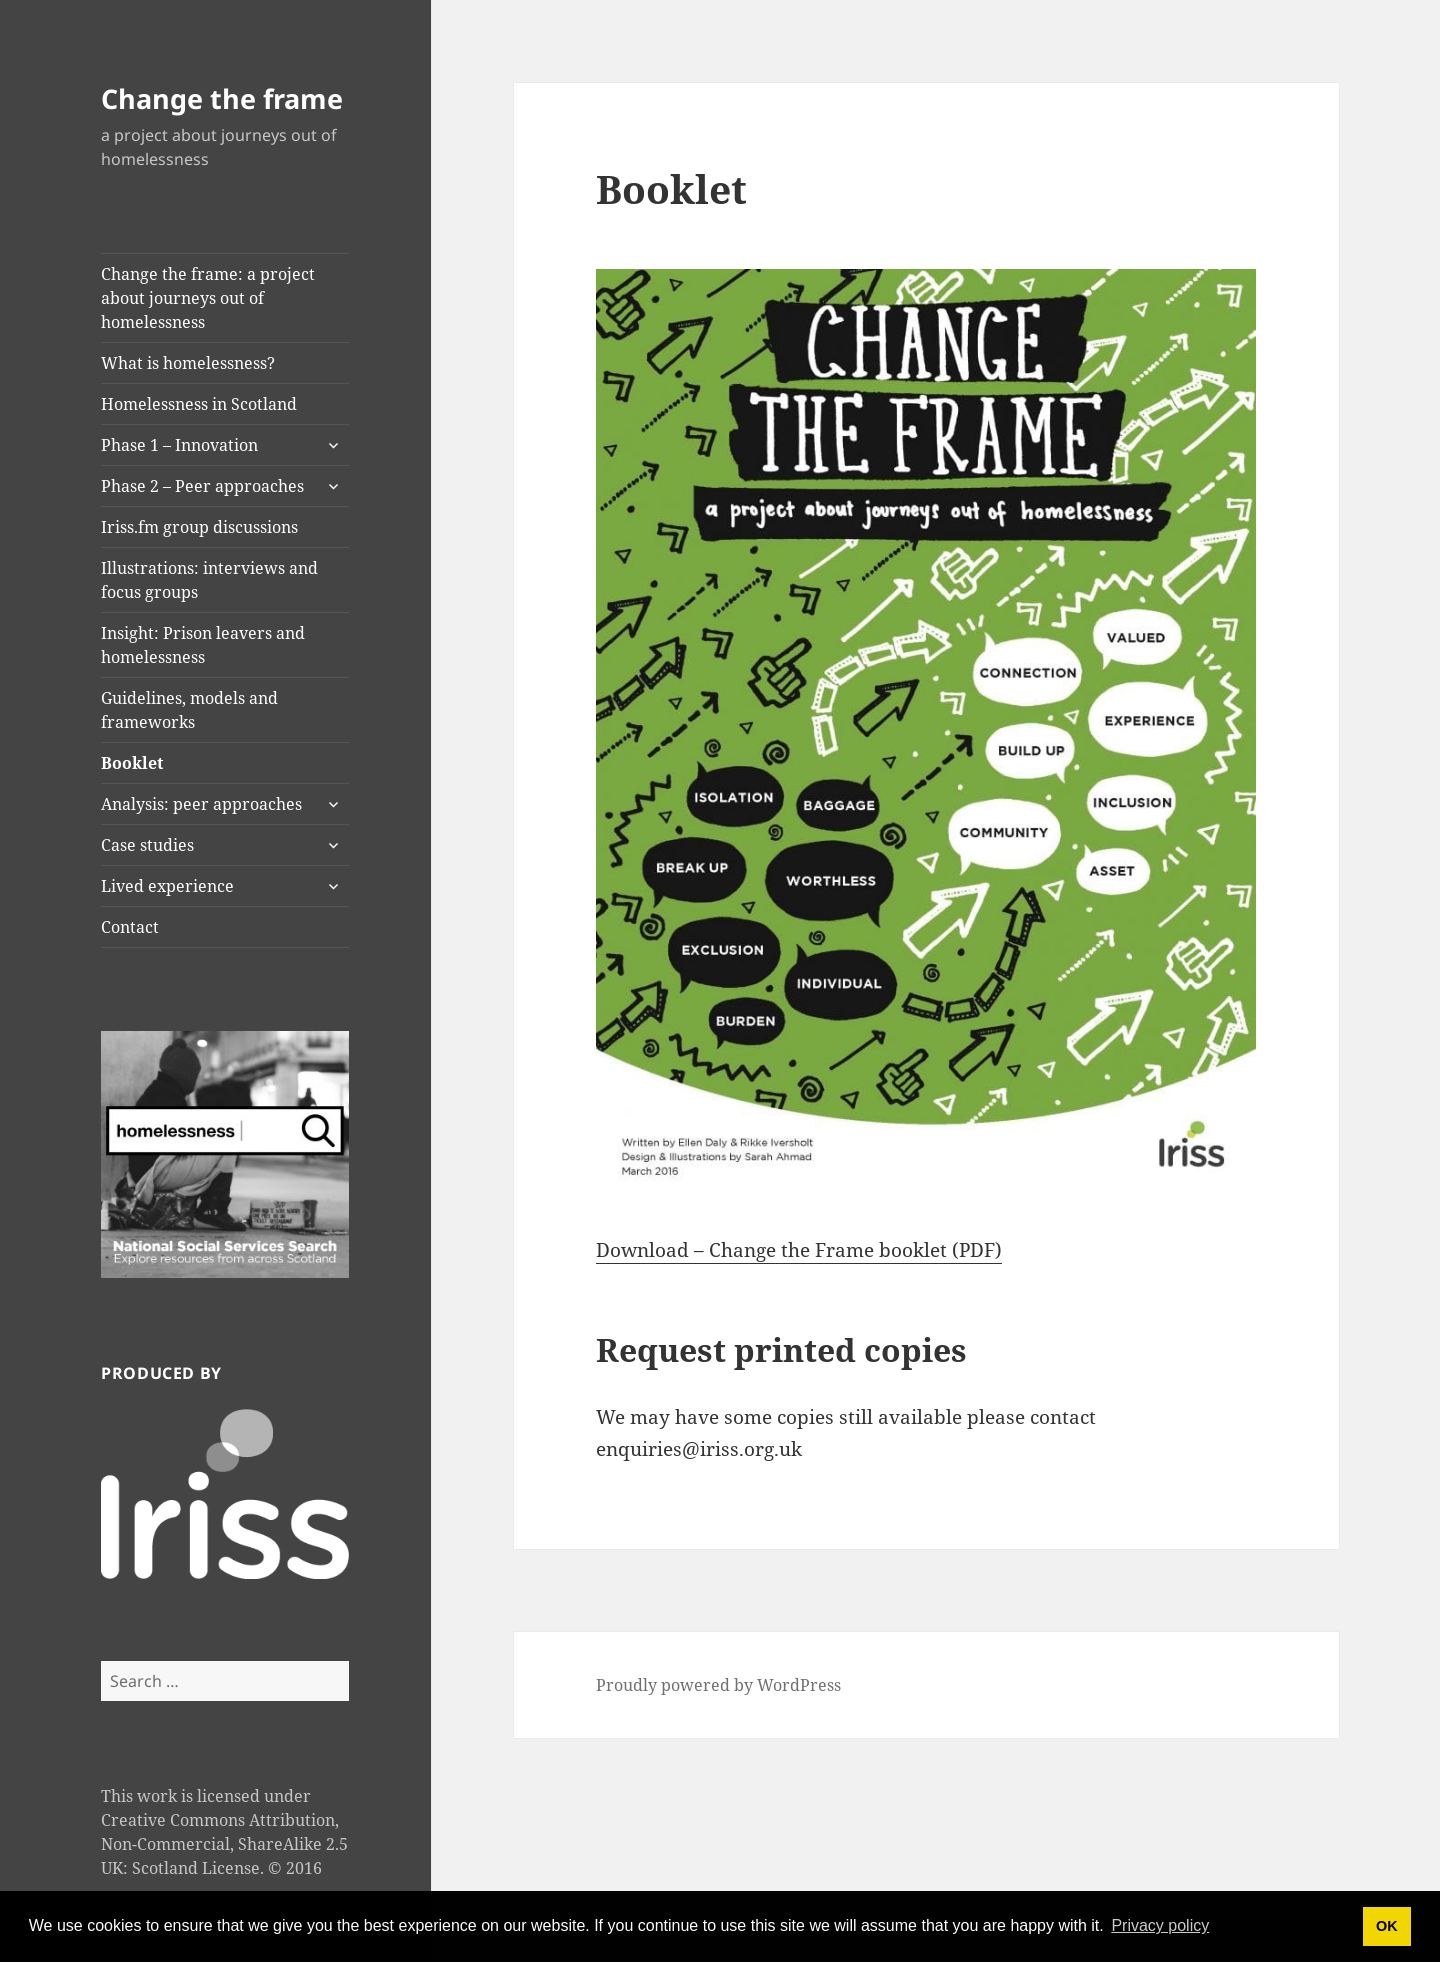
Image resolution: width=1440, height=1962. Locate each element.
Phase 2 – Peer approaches (202, 486)
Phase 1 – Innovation (179, 445)
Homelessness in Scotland (199, 404)
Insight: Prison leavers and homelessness (203, 645)
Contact (130, 927)
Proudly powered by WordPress (718, 1685)
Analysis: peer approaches (201, 804)
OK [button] (1387, 1926)
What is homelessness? (188, 363)
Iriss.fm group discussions (199, 527)
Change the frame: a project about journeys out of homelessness (208, 298)
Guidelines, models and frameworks (189, 710)
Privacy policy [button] (1160, 1925)
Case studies (147, 845)
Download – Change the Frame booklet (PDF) (799, 1250)
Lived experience (167, 886)
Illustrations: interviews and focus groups (209, 580)
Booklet (132, 763)
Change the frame (222, 98)
